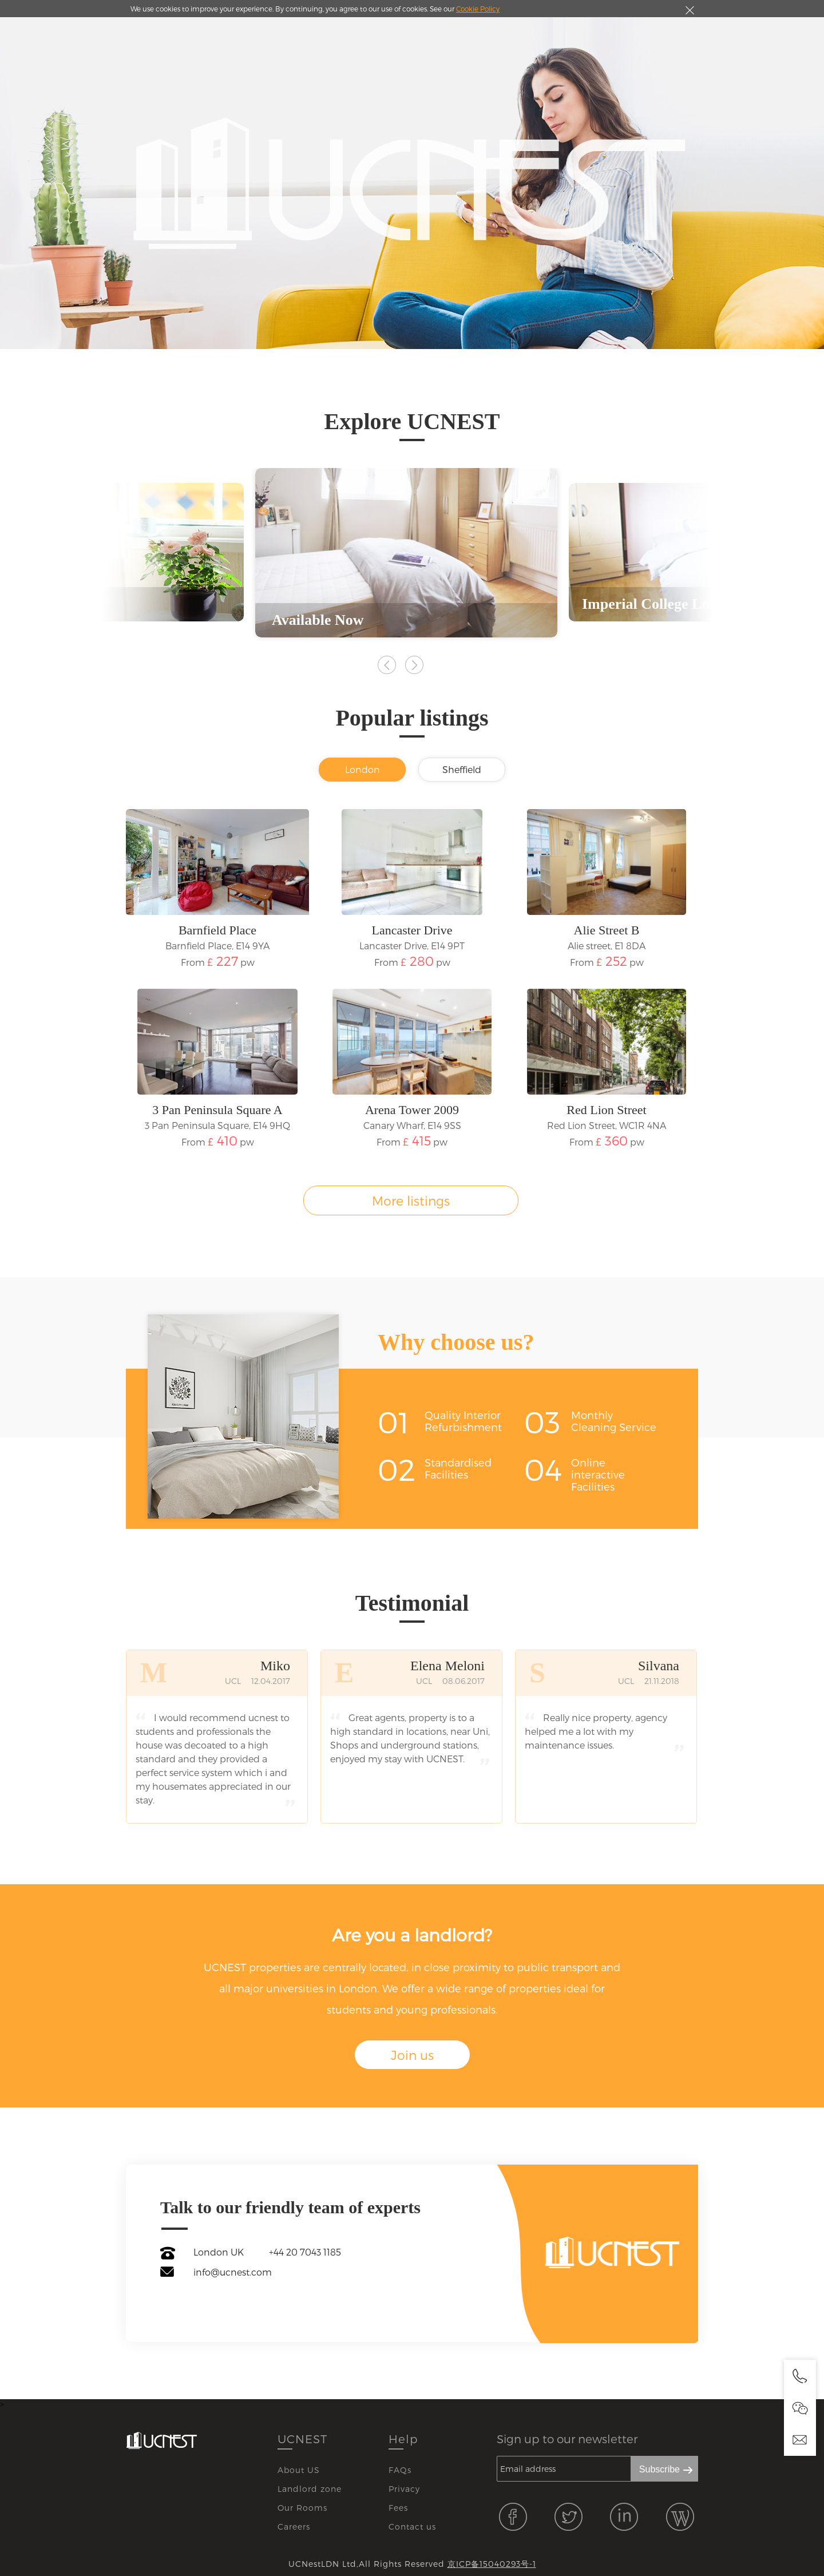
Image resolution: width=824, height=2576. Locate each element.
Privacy (404, 2489)
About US (299, 2470)
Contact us (412, 2526)
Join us (412, 2054)
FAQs (400, 2470)
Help (403, 2439)
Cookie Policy (478, 9)
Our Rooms (302, 2507)
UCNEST (302, 2439)
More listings (411, 1200)
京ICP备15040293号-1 (491, 2564)
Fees (398, 2507)
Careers (294, 2526)
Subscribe (659, 2469)
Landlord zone (310, 2489)
